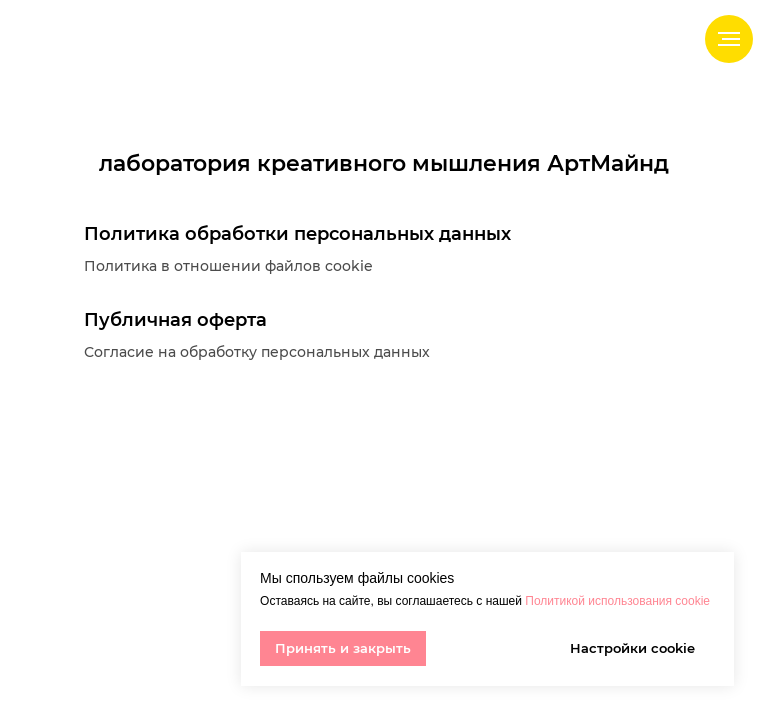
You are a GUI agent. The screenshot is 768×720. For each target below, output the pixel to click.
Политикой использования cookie (617, 601)
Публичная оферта (175, 320)
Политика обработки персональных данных (297, 234)
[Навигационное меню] (729, 39)
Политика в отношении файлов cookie (228, 266)
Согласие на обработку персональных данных (257, 352)
